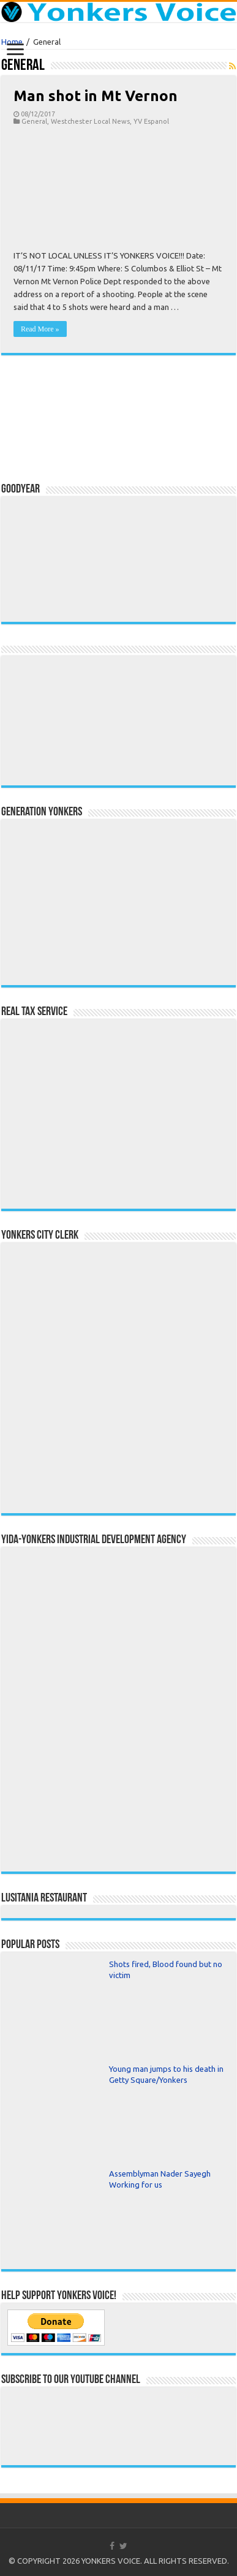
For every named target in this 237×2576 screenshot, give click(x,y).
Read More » (40, 329)
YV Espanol (151, 121)
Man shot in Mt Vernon (95, 96)
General (34, 121)
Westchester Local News (90, 121)
